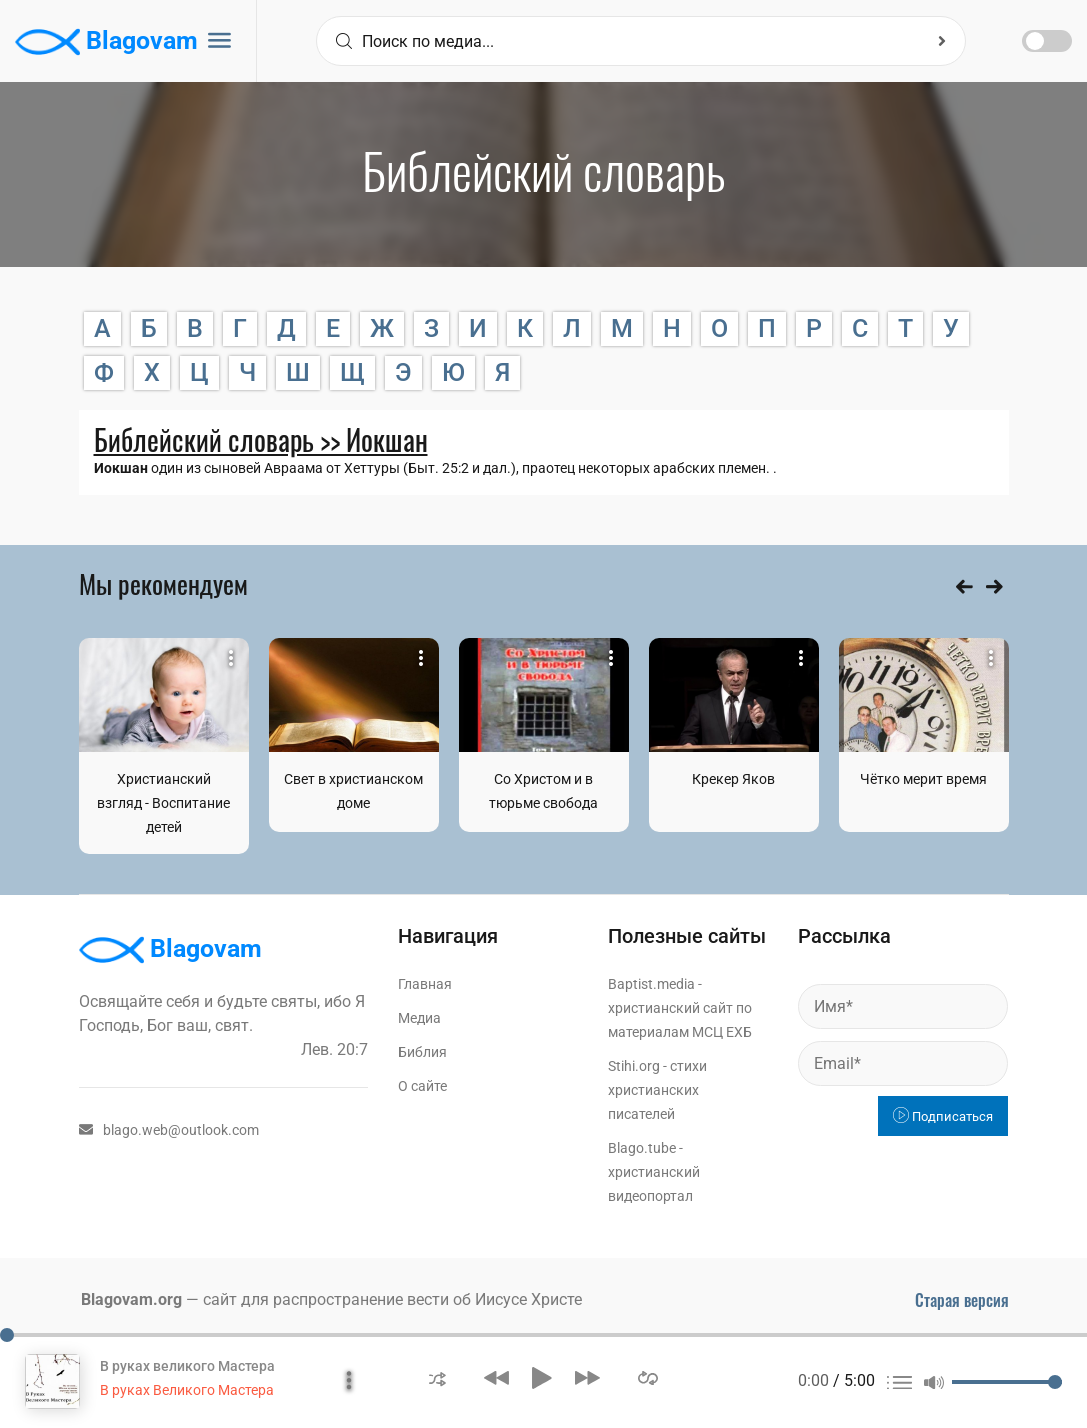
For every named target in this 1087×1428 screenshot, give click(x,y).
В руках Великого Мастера (187, 1390)
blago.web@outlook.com (169, 1130)
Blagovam (106, 42)
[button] (437, 1377)
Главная (425, 984)
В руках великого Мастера (187, 1366)
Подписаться (943, 1116)
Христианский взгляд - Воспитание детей (163, 803)
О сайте (422, 1086)
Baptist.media (651, 984)
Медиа (419, 1018)
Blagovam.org (131, 1299)
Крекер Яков (733, 779)
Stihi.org (634, 1066)
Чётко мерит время (923, 779)
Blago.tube (642, 1148)
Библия (422, 1052)
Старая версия (962, 1300)
